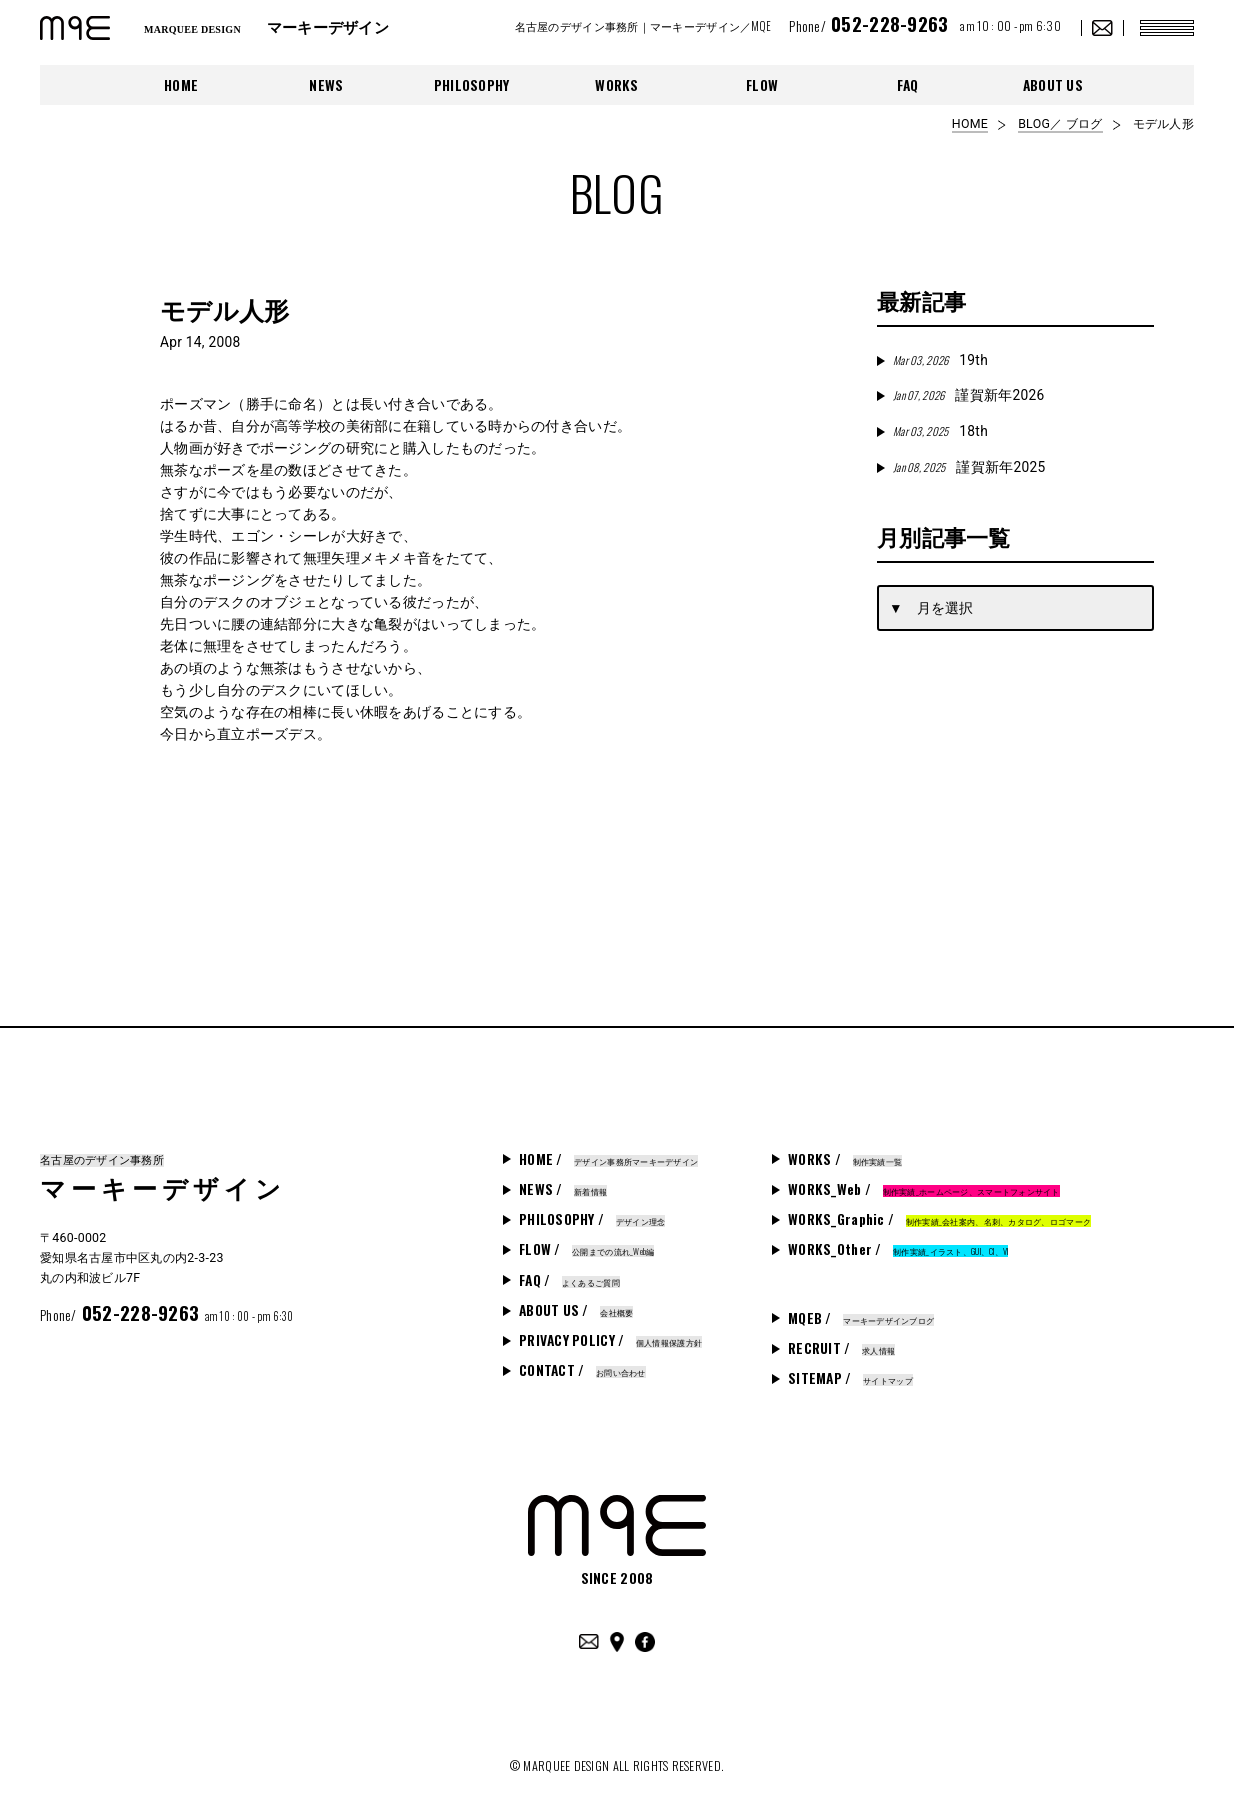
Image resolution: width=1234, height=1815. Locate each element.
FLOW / (587, 1249)
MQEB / (861, 1318)
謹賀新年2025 (969, 467)
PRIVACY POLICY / (610, 1340)
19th (940, 360)
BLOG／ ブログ (1060, 124)
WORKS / (845, 1159)
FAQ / (569, 1280)
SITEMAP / (850, 1378)
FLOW (762, 85)
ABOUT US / (576, 1310)
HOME (181, 85)
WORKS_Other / (898, 1249)
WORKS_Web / (924, 1189)
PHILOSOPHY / (592, 1219)
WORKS (616, 85)
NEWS (326, 85)
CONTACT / (582, 1370)
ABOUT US (1053, 85)
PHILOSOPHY (472, 85)
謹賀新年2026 (968, 395)
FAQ (908, 85)
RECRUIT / (841, 1348)
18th (940, 431)
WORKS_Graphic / (939, 1219)
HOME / (608, 1159)
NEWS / (563, 1189)
